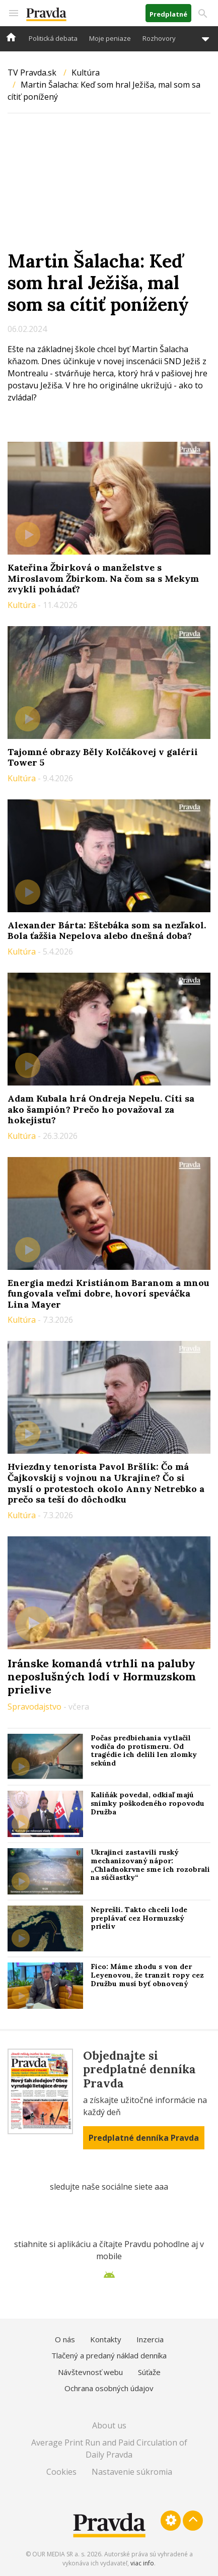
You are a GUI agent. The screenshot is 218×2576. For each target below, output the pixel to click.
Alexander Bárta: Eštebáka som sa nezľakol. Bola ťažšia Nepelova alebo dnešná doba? (107, 930)
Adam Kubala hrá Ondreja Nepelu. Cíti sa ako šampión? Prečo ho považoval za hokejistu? (101, 1109)
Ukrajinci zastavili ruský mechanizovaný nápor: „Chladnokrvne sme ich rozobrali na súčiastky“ (150, 1865)
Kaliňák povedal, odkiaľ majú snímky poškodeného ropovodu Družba (147, 1803)
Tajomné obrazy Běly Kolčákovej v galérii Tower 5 (103, 757)
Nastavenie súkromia (132, 2471)
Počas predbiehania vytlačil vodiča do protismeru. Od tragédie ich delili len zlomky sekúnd (144, 1750)
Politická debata (53, 38)
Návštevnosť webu (90, 2372)
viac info (142, 2563)
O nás (65, 2339)
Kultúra (85, 72)
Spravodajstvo (35, 1706)
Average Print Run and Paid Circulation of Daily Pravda (109, 2448)
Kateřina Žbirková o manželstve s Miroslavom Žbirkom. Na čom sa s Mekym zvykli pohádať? (103, 578)
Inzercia (150, 2339)
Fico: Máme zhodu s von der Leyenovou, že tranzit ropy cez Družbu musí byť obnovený (147, 1975)
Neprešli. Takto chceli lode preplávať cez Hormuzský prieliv (139, 1918)
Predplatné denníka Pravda (144, 2137)
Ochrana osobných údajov (109, 2388)
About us (109, 2425)
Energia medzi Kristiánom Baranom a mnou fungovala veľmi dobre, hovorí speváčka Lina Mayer (108, 1293)
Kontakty (105, 2339)
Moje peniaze (110, 38)
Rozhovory (159, 38)
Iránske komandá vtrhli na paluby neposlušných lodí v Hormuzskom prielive (102, 1676)
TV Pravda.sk (32, 72)
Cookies (61, 2471)
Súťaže (149, 2372)
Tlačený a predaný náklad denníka (109, 2355)
